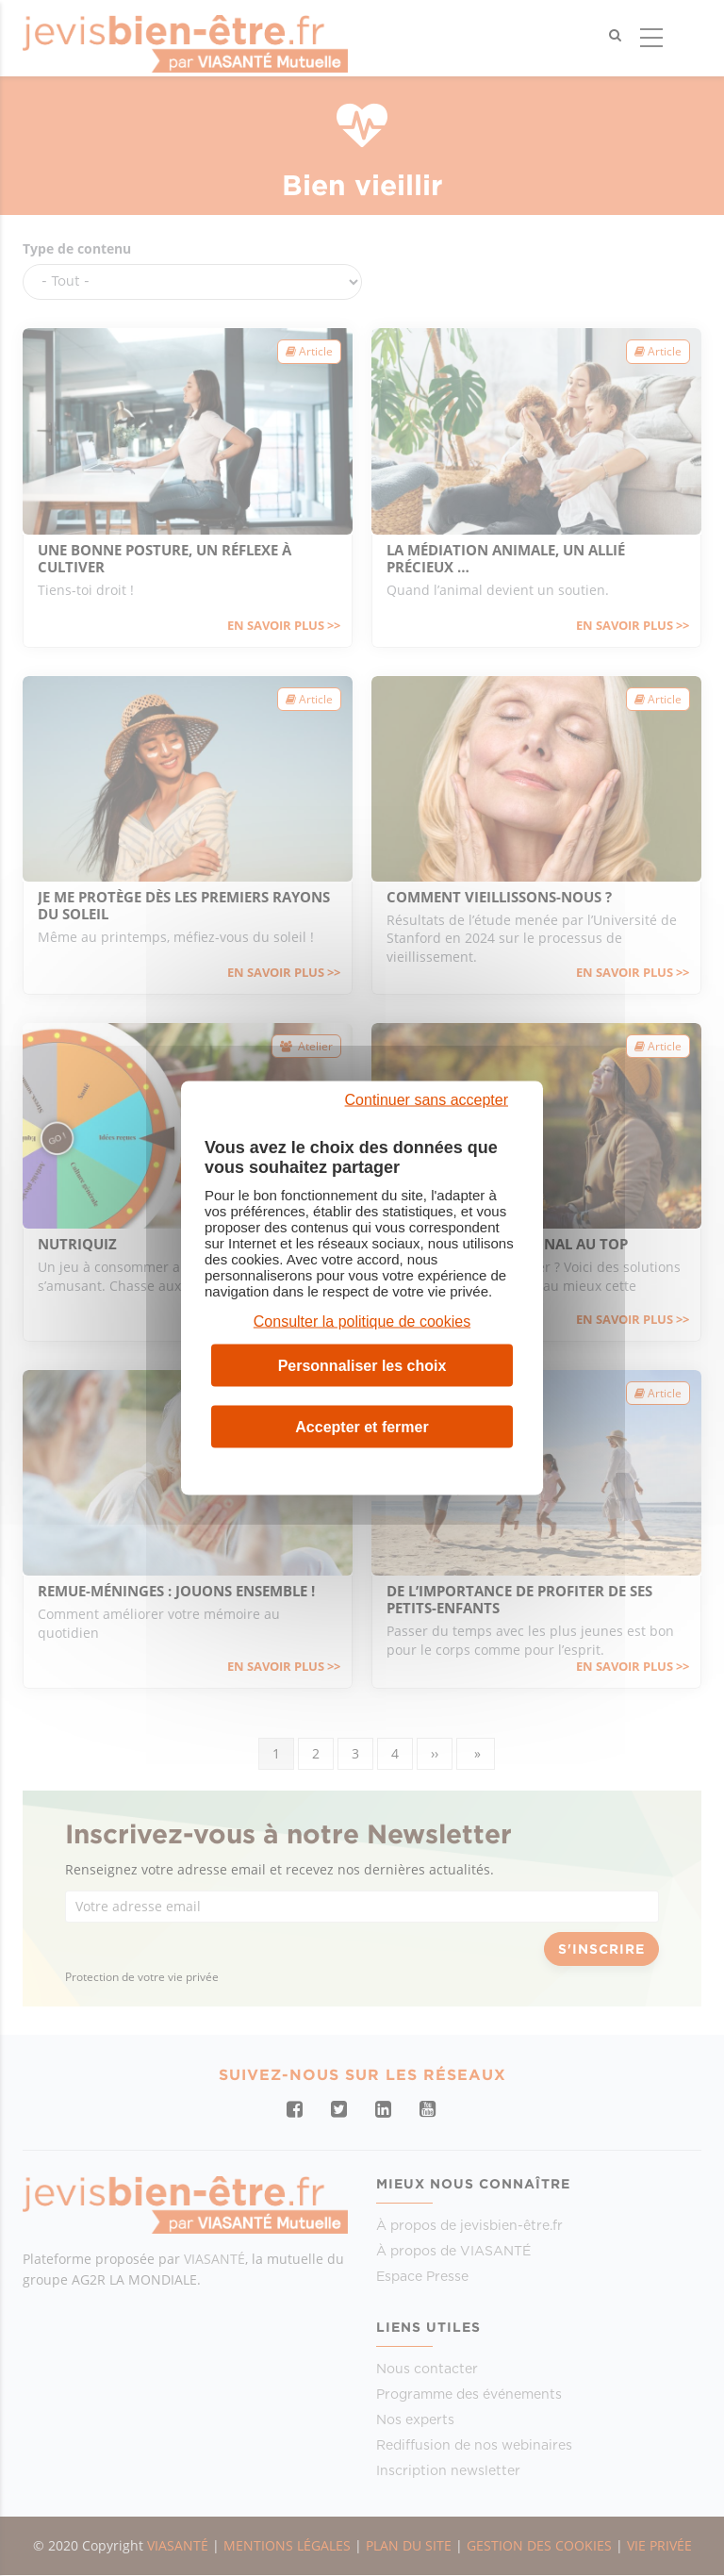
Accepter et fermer (361, 1426)
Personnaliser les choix (362, 1365)
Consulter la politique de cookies (362, 1321)
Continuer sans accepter (426, 1100)
